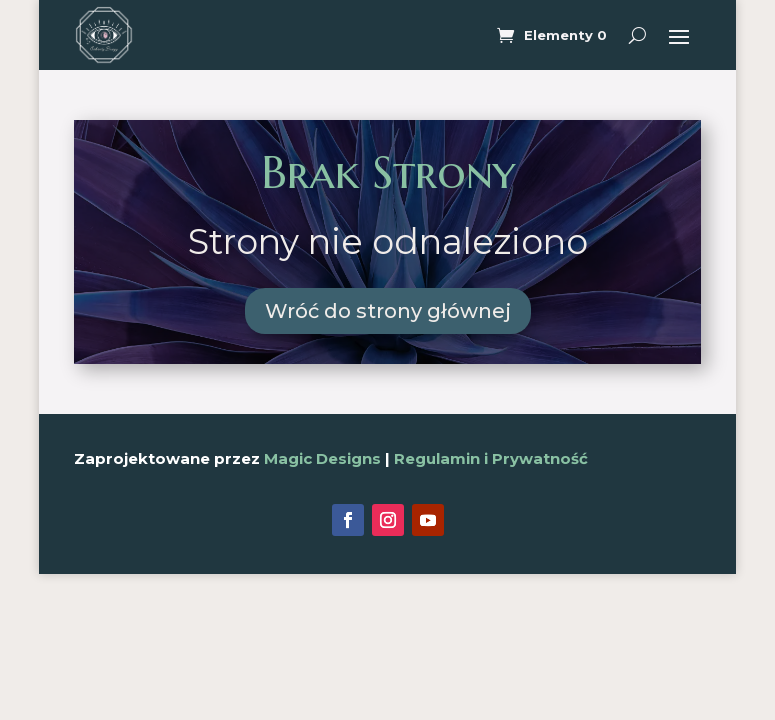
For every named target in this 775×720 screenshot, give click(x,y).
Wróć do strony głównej (388, 311)
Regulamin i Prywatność (491, 458)
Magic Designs (322, 458)
